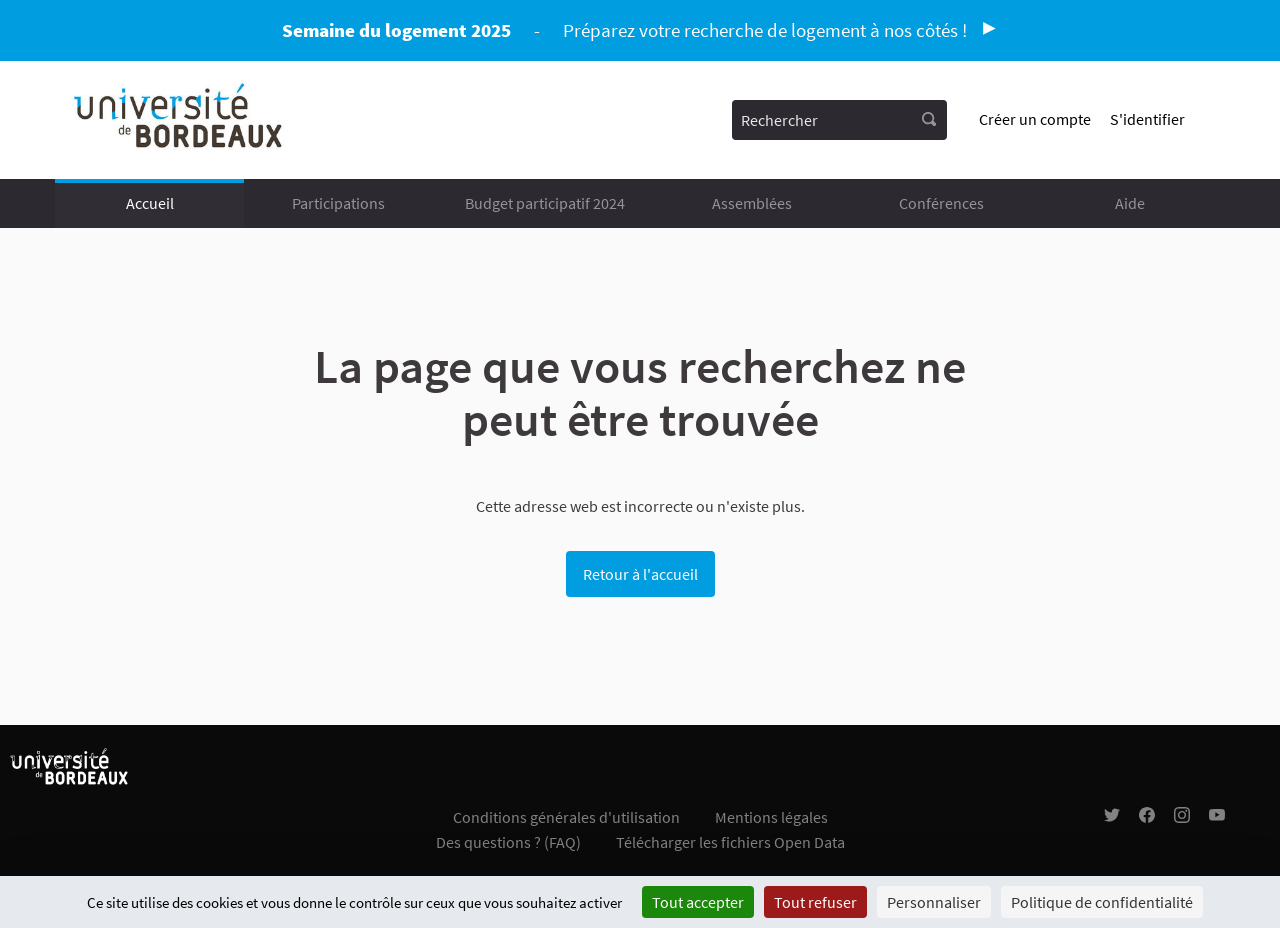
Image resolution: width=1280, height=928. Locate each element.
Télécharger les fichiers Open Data (730, 842)
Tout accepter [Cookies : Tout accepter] (698, 902)
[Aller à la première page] (179, 120)
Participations (338, 203)
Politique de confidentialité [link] (1102, 902)
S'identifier (1147, 119)
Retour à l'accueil (640, 574)
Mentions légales (771, 817)
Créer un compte (1035, 119)
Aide (1130, 203)
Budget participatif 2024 (545, 203)
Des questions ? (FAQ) (508, 842)
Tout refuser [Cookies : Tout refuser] (815, 902)
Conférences (941, 203)
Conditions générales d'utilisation (566, 817)
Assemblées (752, 203)
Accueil (150, 203)
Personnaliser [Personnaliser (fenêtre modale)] (934, 902)
